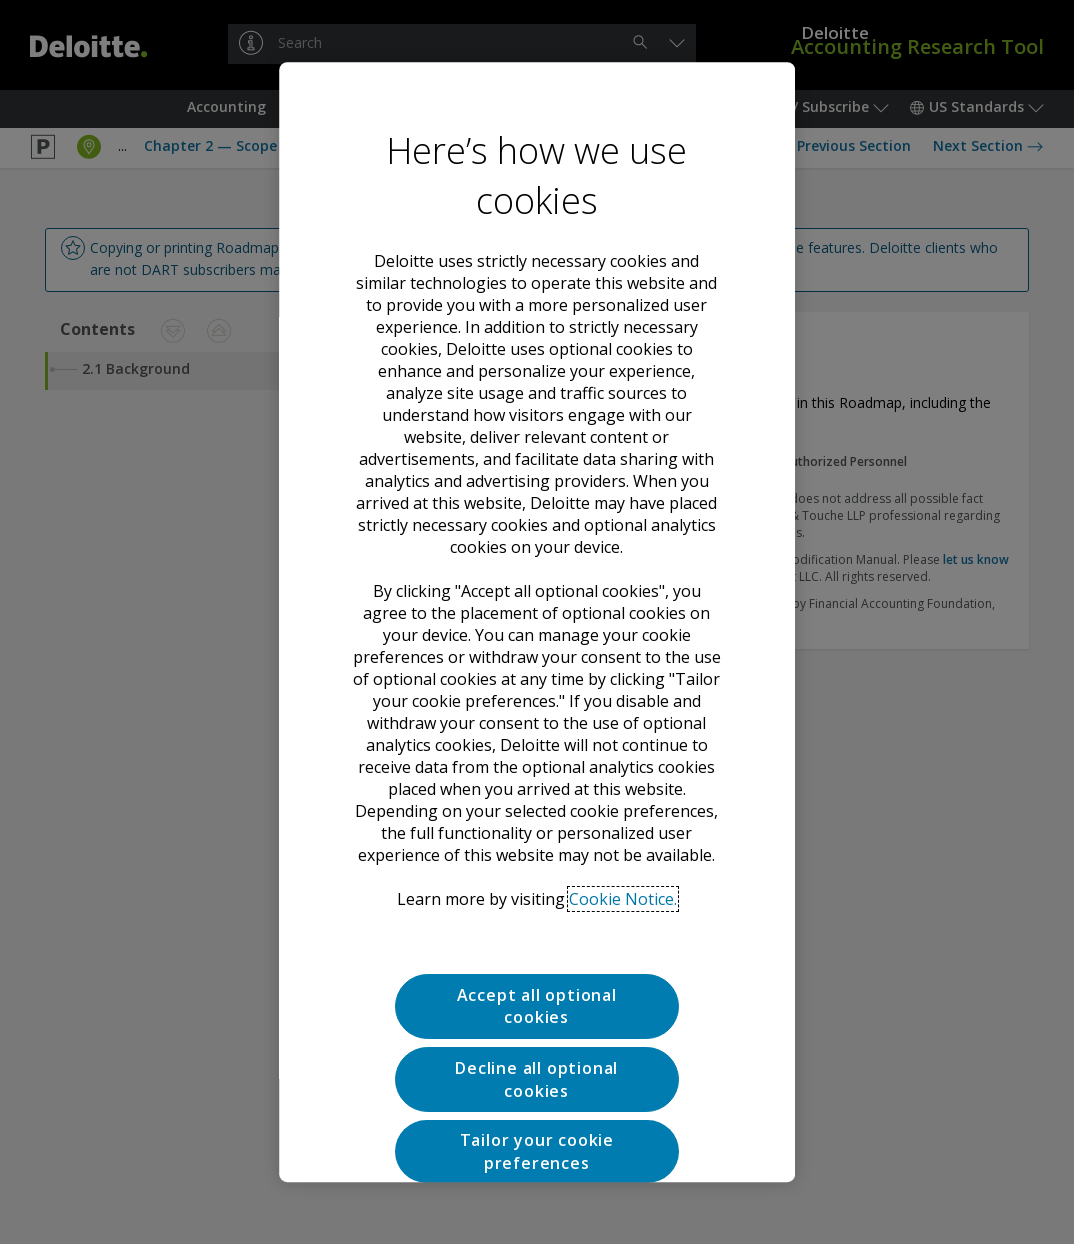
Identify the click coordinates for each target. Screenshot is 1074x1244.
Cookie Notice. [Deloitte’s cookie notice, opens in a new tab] (623, 834)
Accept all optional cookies (537, 941)
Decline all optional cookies (536, 1014)
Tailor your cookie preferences (537, 1087)
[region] (537, 622)
